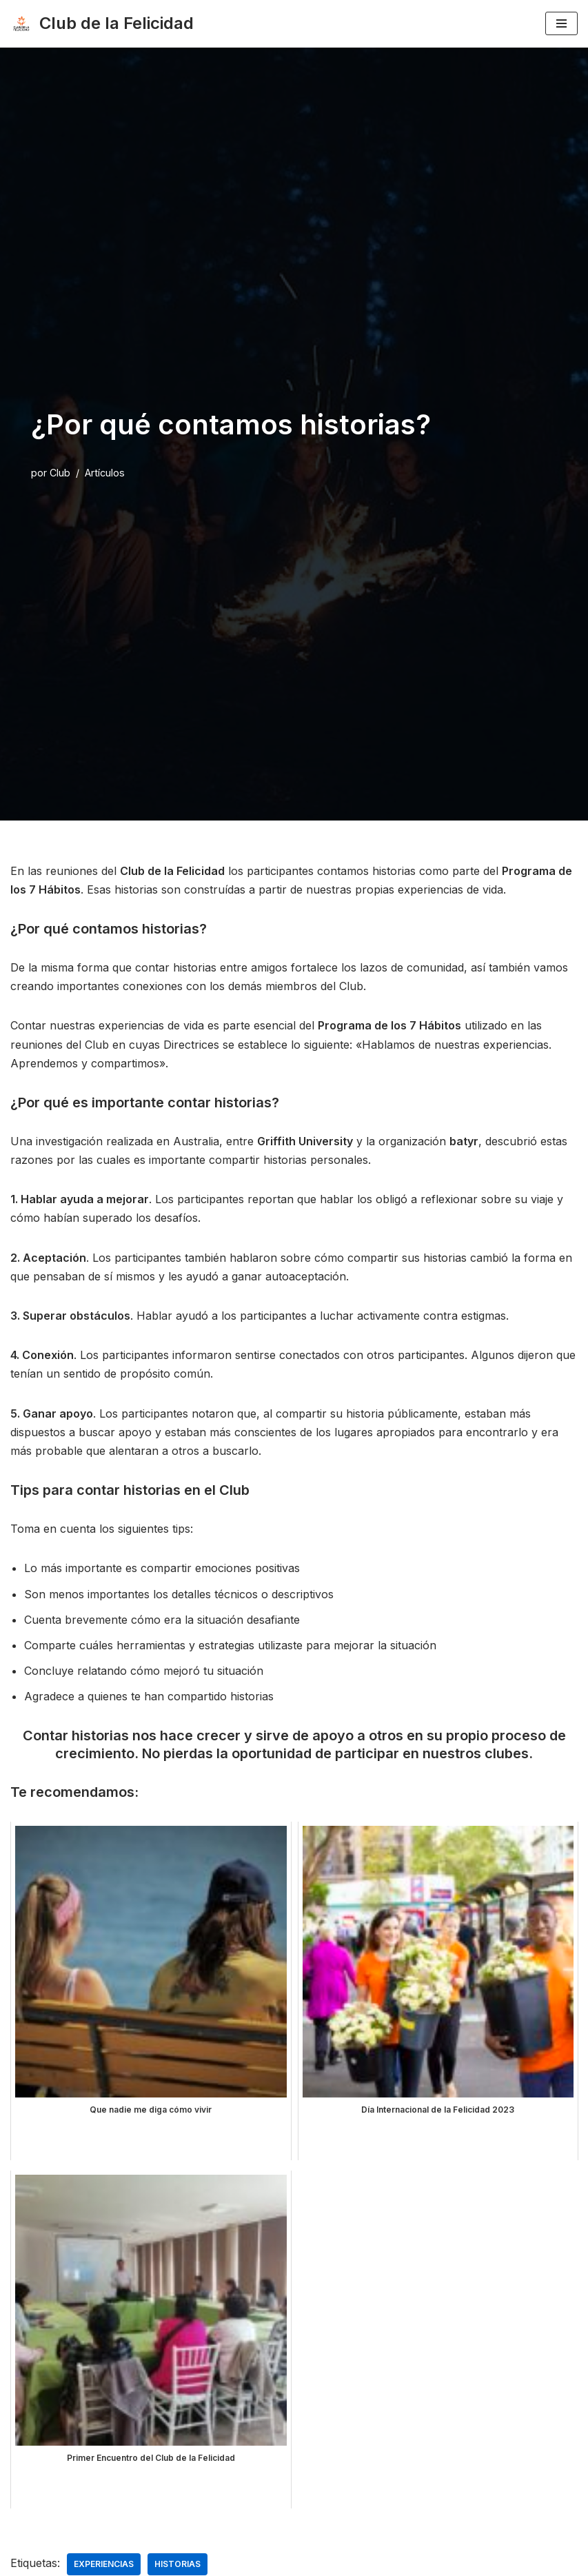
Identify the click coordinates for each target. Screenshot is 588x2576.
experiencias (104, 2564)
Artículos (105, 473)
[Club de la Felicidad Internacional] (102, 24)
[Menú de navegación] (561, 23)
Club (60, 473)
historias (177, 2564)
